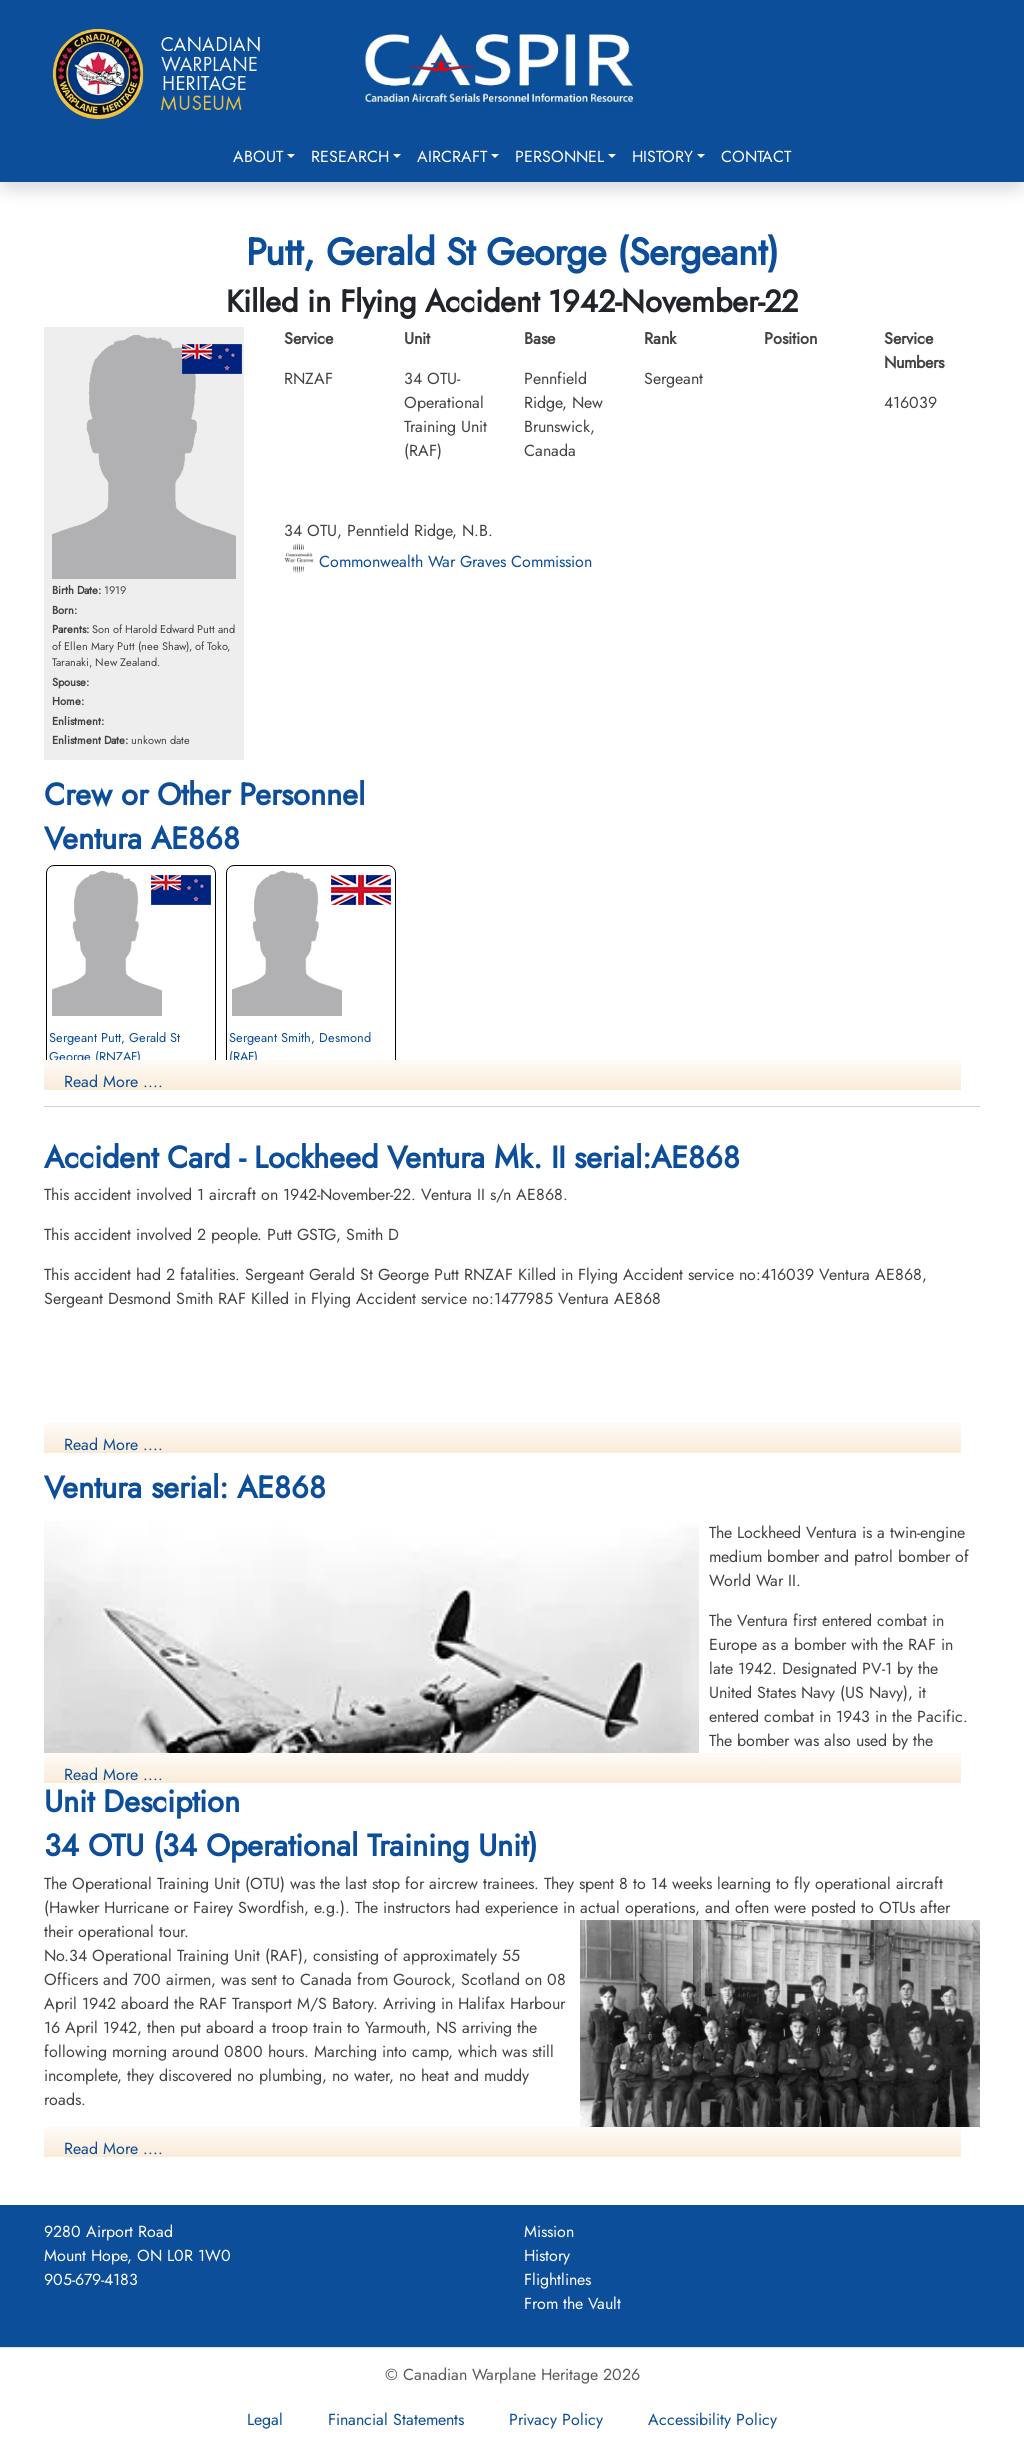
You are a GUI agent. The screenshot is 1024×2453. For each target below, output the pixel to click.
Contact (756, 156)
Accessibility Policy (712, 2419)
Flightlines (557, 2279)
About (258, 156)
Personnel (559, 156)
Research (350, 156)
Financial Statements (396, 2419)
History (662, 156)
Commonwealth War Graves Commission (438, 561)
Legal (265, 2419)
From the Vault (572, 2303)
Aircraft (452, 156)
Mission (549, 2231)
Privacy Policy (556, 2419)
